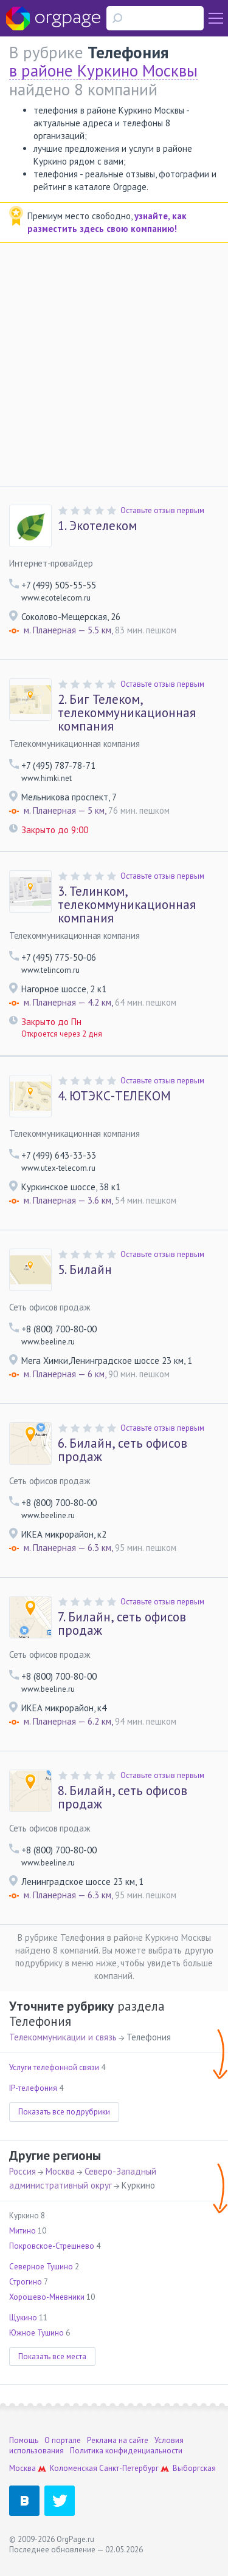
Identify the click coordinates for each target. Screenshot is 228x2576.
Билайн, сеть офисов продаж (122, 1450)
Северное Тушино (41, 2266)
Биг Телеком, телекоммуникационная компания (127, 713)
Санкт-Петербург (129, 2468)
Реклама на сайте (117, 2440)
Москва (60, 2171)
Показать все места (52, 2356)
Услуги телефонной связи (54, 2067)
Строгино (25, 2282)
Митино (22, 2231)
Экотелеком (97, 526)
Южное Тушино (36, 2333)
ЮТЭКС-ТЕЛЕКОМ (114, 1096)
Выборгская (194, 2468)
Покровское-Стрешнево (51, 2246)
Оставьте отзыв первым (162, 510)
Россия (22, 2171)
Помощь (23, 2440)
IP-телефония (33, 2088)
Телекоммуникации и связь (63, 2037)
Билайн (85, 1269)
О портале (62, 2440)
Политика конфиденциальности (126, 2450)
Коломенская (73, 2468)
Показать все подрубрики (64, 2112)
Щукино (23, 2317)
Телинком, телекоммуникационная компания (127, 905)
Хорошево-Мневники (47, 2297)
